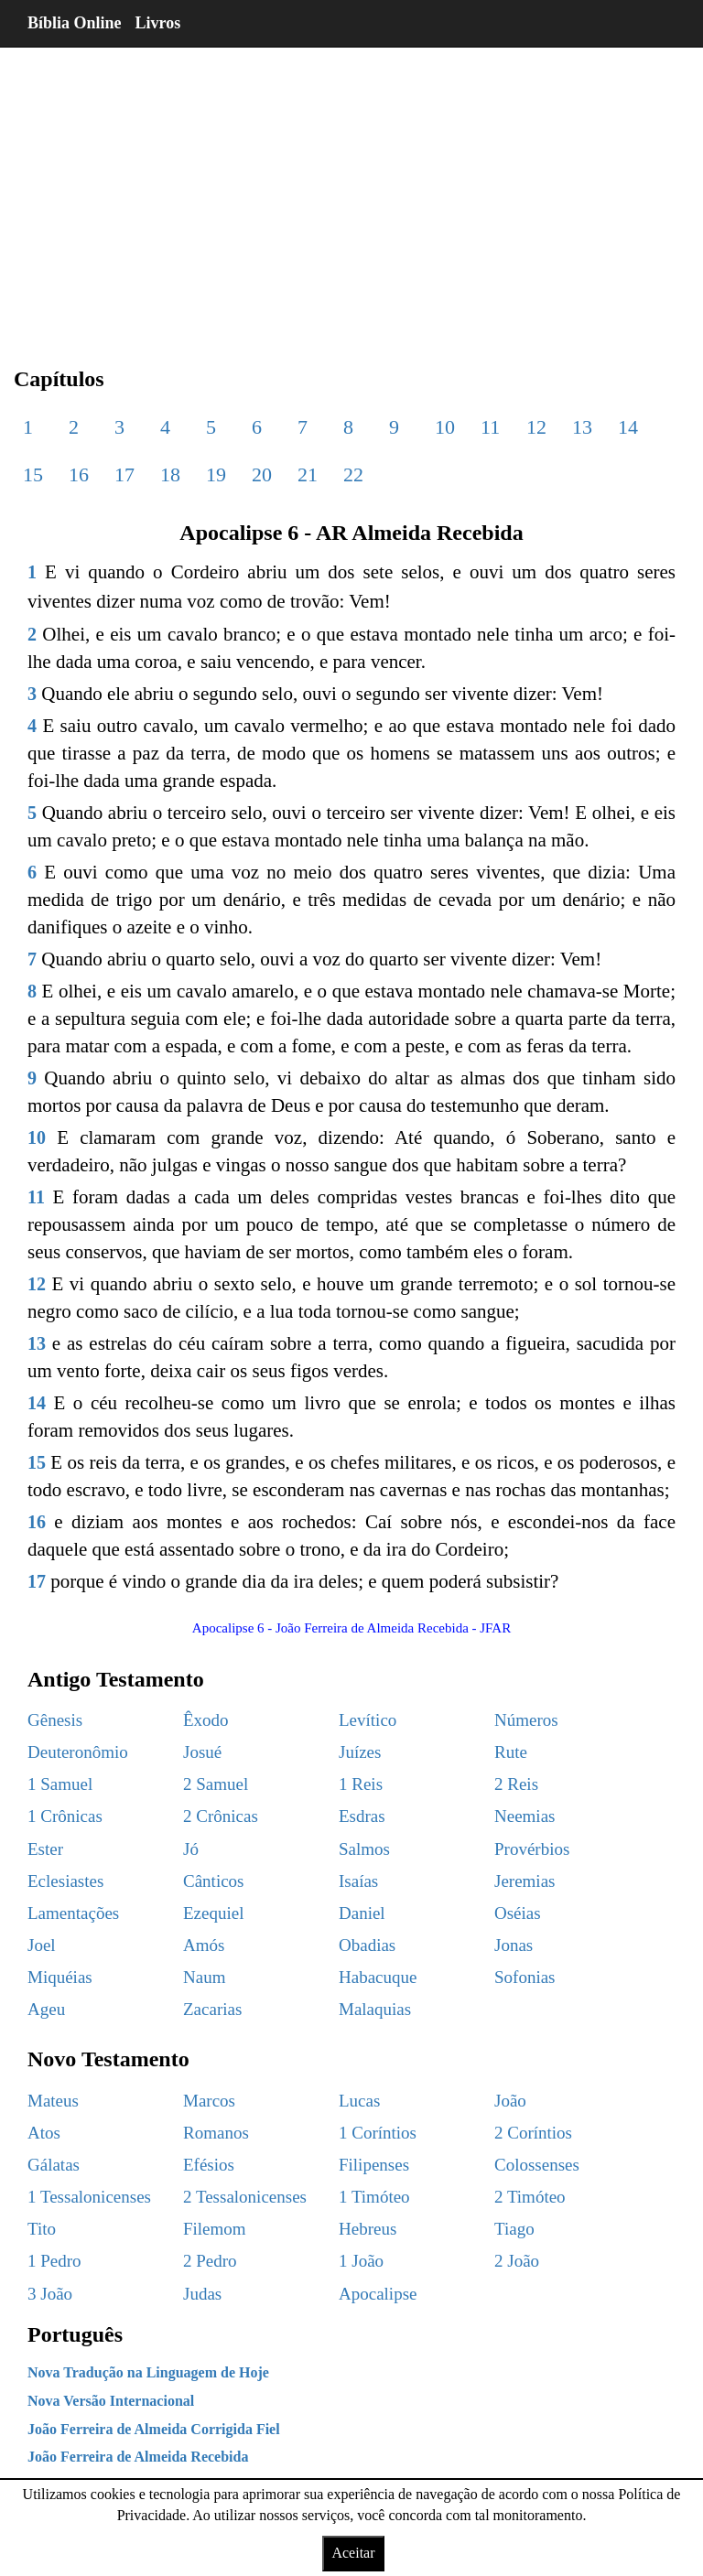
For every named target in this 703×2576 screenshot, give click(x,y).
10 (445, 426)
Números (526, 1720)
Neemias (524, 1816)
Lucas (359, 2100)
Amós (203, 1945)
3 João (49, 2293)
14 (628, 426)
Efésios (208, 2164)
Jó (191, 1849)
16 (79, 474)
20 (262, 474)
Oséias (517, 1913)
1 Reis (361, 1784)
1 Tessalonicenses (89, 2196)
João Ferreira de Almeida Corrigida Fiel (153, 2429)
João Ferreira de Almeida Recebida (137, 2456)
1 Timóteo (374, 2196)
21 (307, 474)
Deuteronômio (77, 1752)
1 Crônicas (65, 1816)
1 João (361, 2260)
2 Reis (516, 1784)
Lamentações (73, 1913)
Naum (204, 1977)
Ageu (46, 2009)
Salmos (364, 1849)
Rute (510, 1752)
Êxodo (206, 1720)
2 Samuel (215, 1784)
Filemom (214, 2228)
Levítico (367, 1720)
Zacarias (212, 2009)
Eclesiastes (65, 1881)
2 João (516, 2260)
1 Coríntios (377, 2132)
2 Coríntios (533, 2132)
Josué (202, 1752)
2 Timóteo (530, 2196)
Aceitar (352, 2552)
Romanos (216, 2132)
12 (536, 426)
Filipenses (374, 2164)
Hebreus (367, 2228)
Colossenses (536, 2164)
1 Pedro (54, 2260)
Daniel (362, 1913)
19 (216, 474)
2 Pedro (210, 2260)
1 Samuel (59, 1784)
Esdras (362, 1816)
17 (124, 474)
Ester (45, 1849)
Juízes (360, 1752)
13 (582, 426)
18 (170, 474)
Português (75, 2334)
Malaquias (375, 2009)
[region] (351, 192)
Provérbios (531, 1849)
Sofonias (525, 1977)
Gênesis (54, 1720)
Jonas (513, 1945)
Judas (202, 2293)
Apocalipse (377, 2293)
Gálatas (53, 2164)
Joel (41, 1945)
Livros (158, 23)
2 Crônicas (220, 1816)
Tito (41, 2228)
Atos (43, 2132)
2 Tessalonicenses (245, 2196)
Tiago (514, 2228)
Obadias (367, 1945)
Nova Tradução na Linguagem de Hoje (148, 2372)
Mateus (53, 2100)
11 (490, 426)
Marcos (209, 2100)
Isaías (358, 1881)
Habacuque (377, 1977)
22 (353, 474)
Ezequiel (213, 1913)
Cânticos (213, 1881)
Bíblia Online (74, 23)
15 (33, 474)
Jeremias (524, 1881)
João (510, 2100)
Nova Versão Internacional (110, 2401)
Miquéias (59, 1977)
